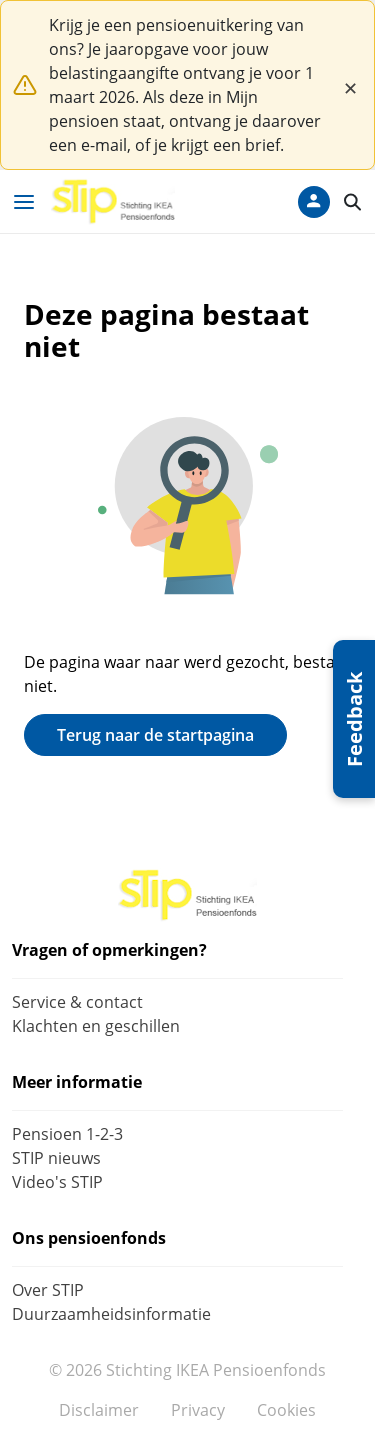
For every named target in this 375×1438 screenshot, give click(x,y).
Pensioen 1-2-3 (67, 1134)
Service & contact (77, 1002)
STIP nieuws (56, 1158)
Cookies (286, 1410)
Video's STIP (57, 1182)
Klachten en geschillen (96, 1026)
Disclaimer (99, 1410)
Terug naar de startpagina (155, 735)
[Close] (350, 85)
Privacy (198, 1410)
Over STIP (48, 1290)
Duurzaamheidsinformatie (111, 1314)
